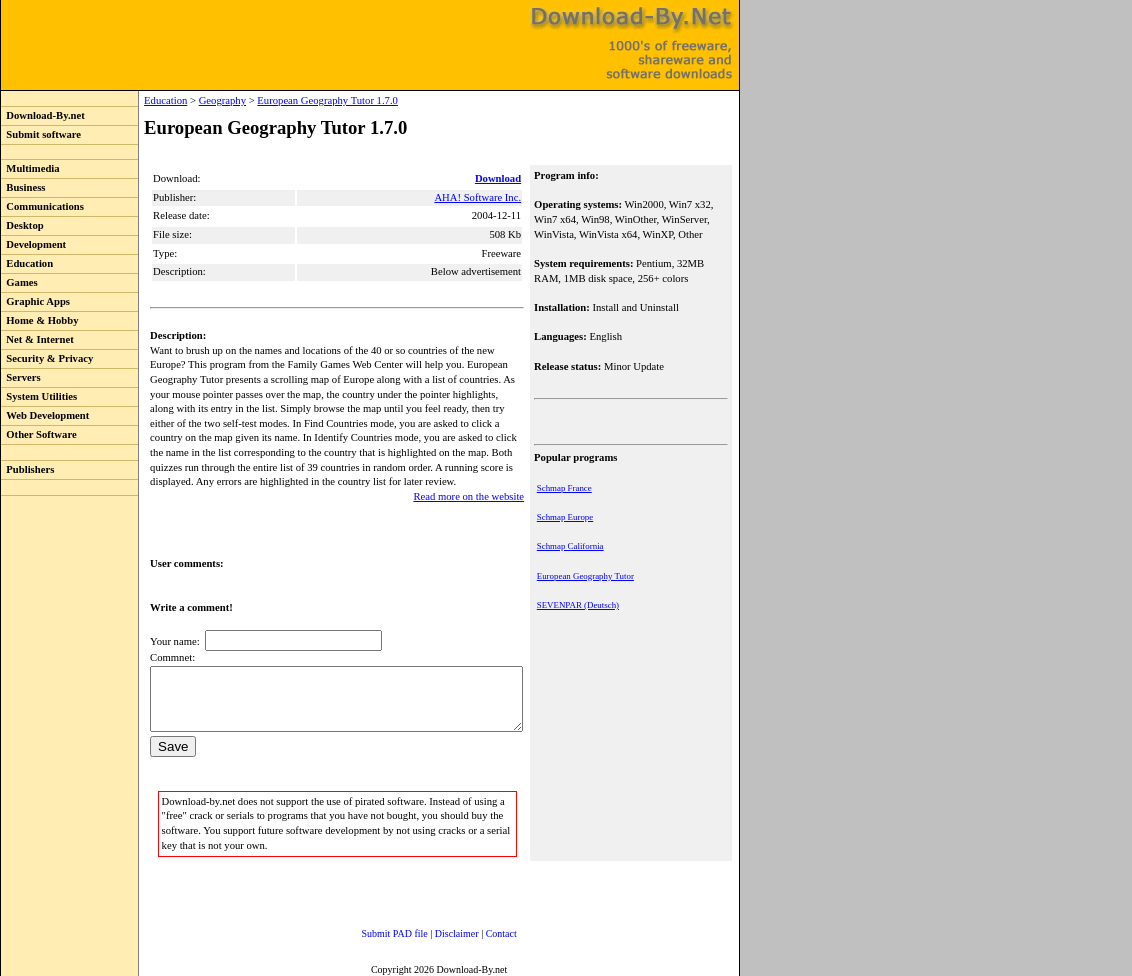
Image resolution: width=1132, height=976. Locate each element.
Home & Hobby (40, 320)
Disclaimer (437, 930)
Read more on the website (470, 481)
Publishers (27, 469)
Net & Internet (37, 339)
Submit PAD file (375, 930)
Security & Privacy (47, 358)
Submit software (41, 134)
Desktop (22, 225)
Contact (481, 930)
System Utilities (39, 396)
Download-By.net (43, 115)
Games (19, 282)
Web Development (45, 415)
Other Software (39, 434)
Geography (181, 100)
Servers (21, 377)
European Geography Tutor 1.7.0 (286, 100)
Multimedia (30, 168)
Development (33, 244)
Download (500, 178)
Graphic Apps (35, 301)
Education (27, 263)
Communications (42, 206)
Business (23, 187)
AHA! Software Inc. (479, 197)
